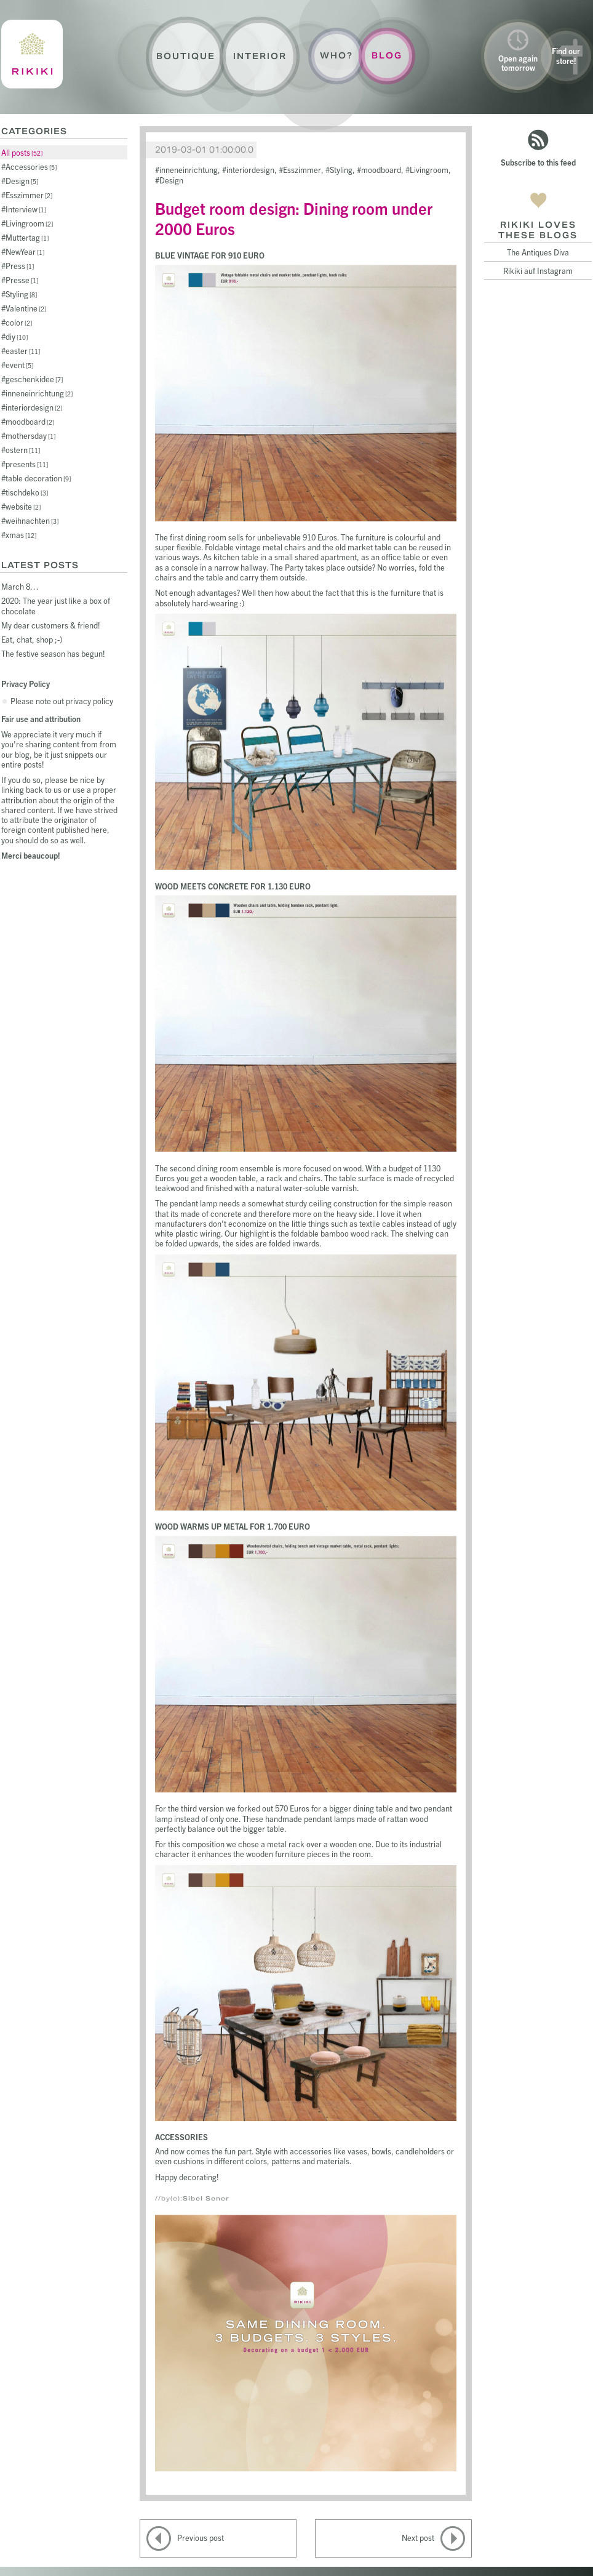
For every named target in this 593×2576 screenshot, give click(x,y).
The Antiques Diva (538, 252)
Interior (260, 56)
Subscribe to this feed (538, 162)
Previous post (200, 2537)
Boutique (185, 56)
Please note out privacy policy (61, 701)
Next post (418, 2537)
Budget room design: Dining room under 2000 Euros (293, 218)
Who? (336, 55)
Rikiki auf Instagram (538, 270)
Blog (387, 55)
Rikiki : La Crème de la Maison (32, 54)
